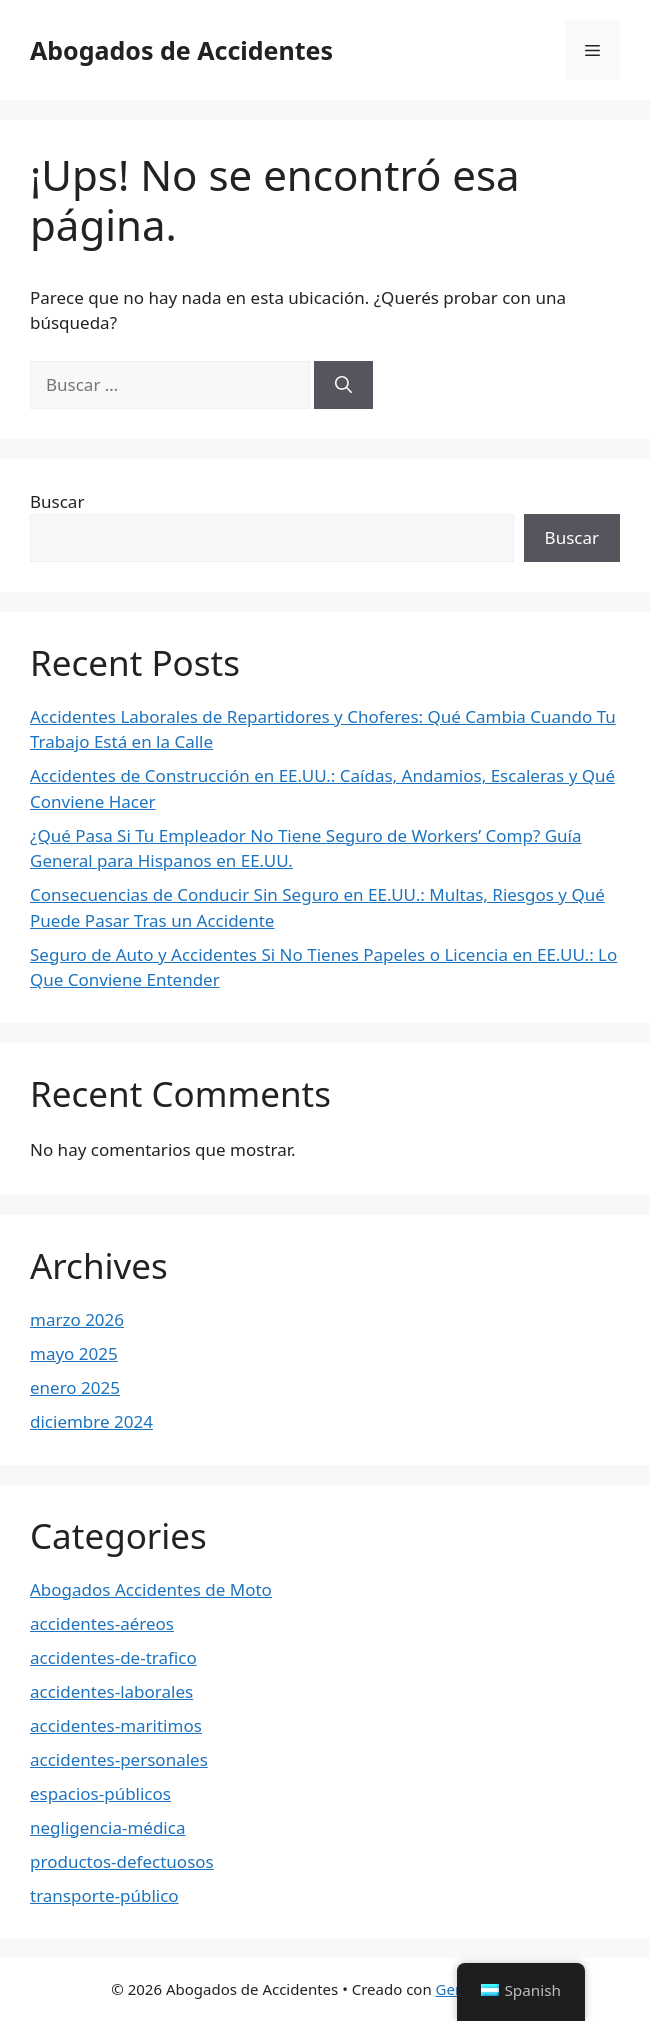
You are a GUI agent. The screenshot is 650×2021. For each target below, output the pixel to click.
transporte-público (104, 1895)
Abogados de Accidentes (181, 50)
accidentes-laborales (111, 1691)
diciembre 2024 (91, 1421)
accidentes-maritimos (116, 1725)
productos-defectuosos (122, 1861)
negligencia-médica (107, 1827)
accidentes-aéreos (102, 1623)
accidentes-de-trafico (113, 1657)
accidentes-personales (119, 1759)
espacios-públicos (100, 1793)
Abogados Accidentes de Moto (151, 1589)
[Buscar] (343, 385)
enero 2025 (75, 1387)
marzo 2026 (77, 1319)
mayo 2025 (74, 1353)
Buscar (57, 501)
